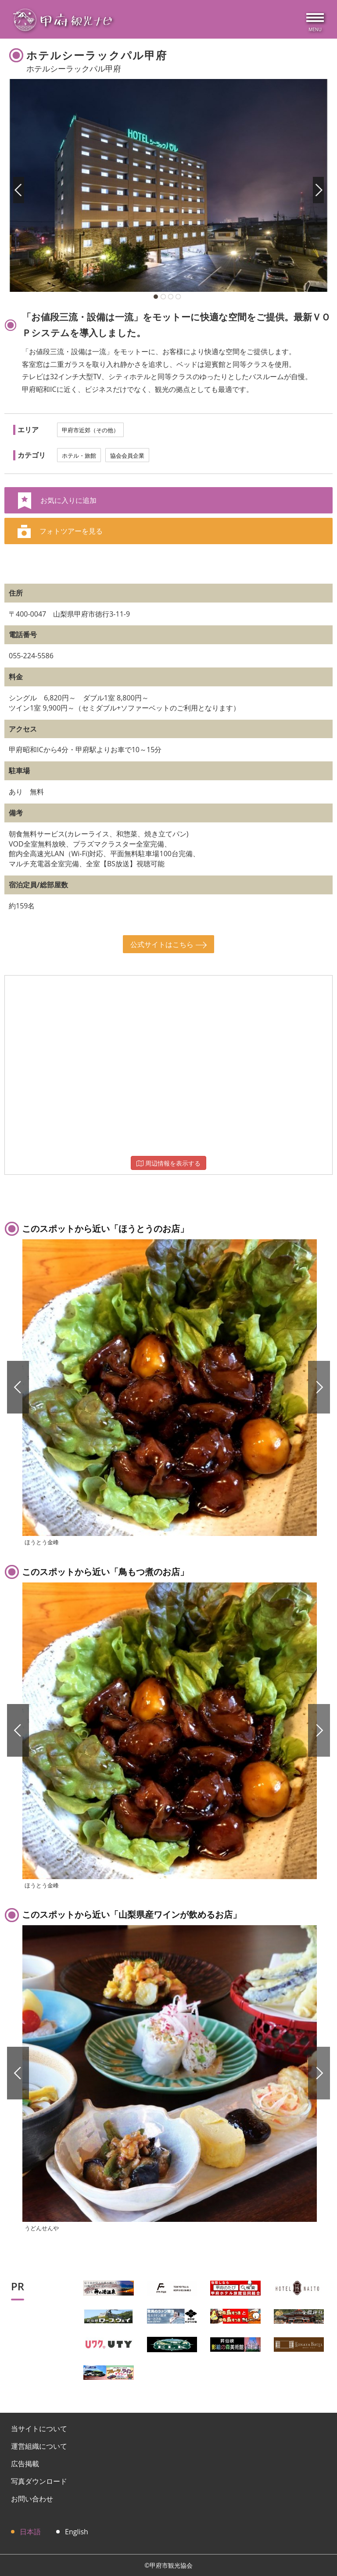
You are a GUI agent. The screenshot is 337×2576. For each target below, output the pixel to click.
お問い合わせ (32, 2499)
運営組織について (39, 2446)
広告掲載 (25, 2463)
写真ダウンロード (39, 2481)
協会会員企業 (127, 455)
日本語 (30, 2532)
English (76, 2532)
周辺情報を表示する (168, 1163)
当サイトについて (39, 2428)
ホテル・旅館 (79, 455)
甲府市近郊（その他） (90, 430)
